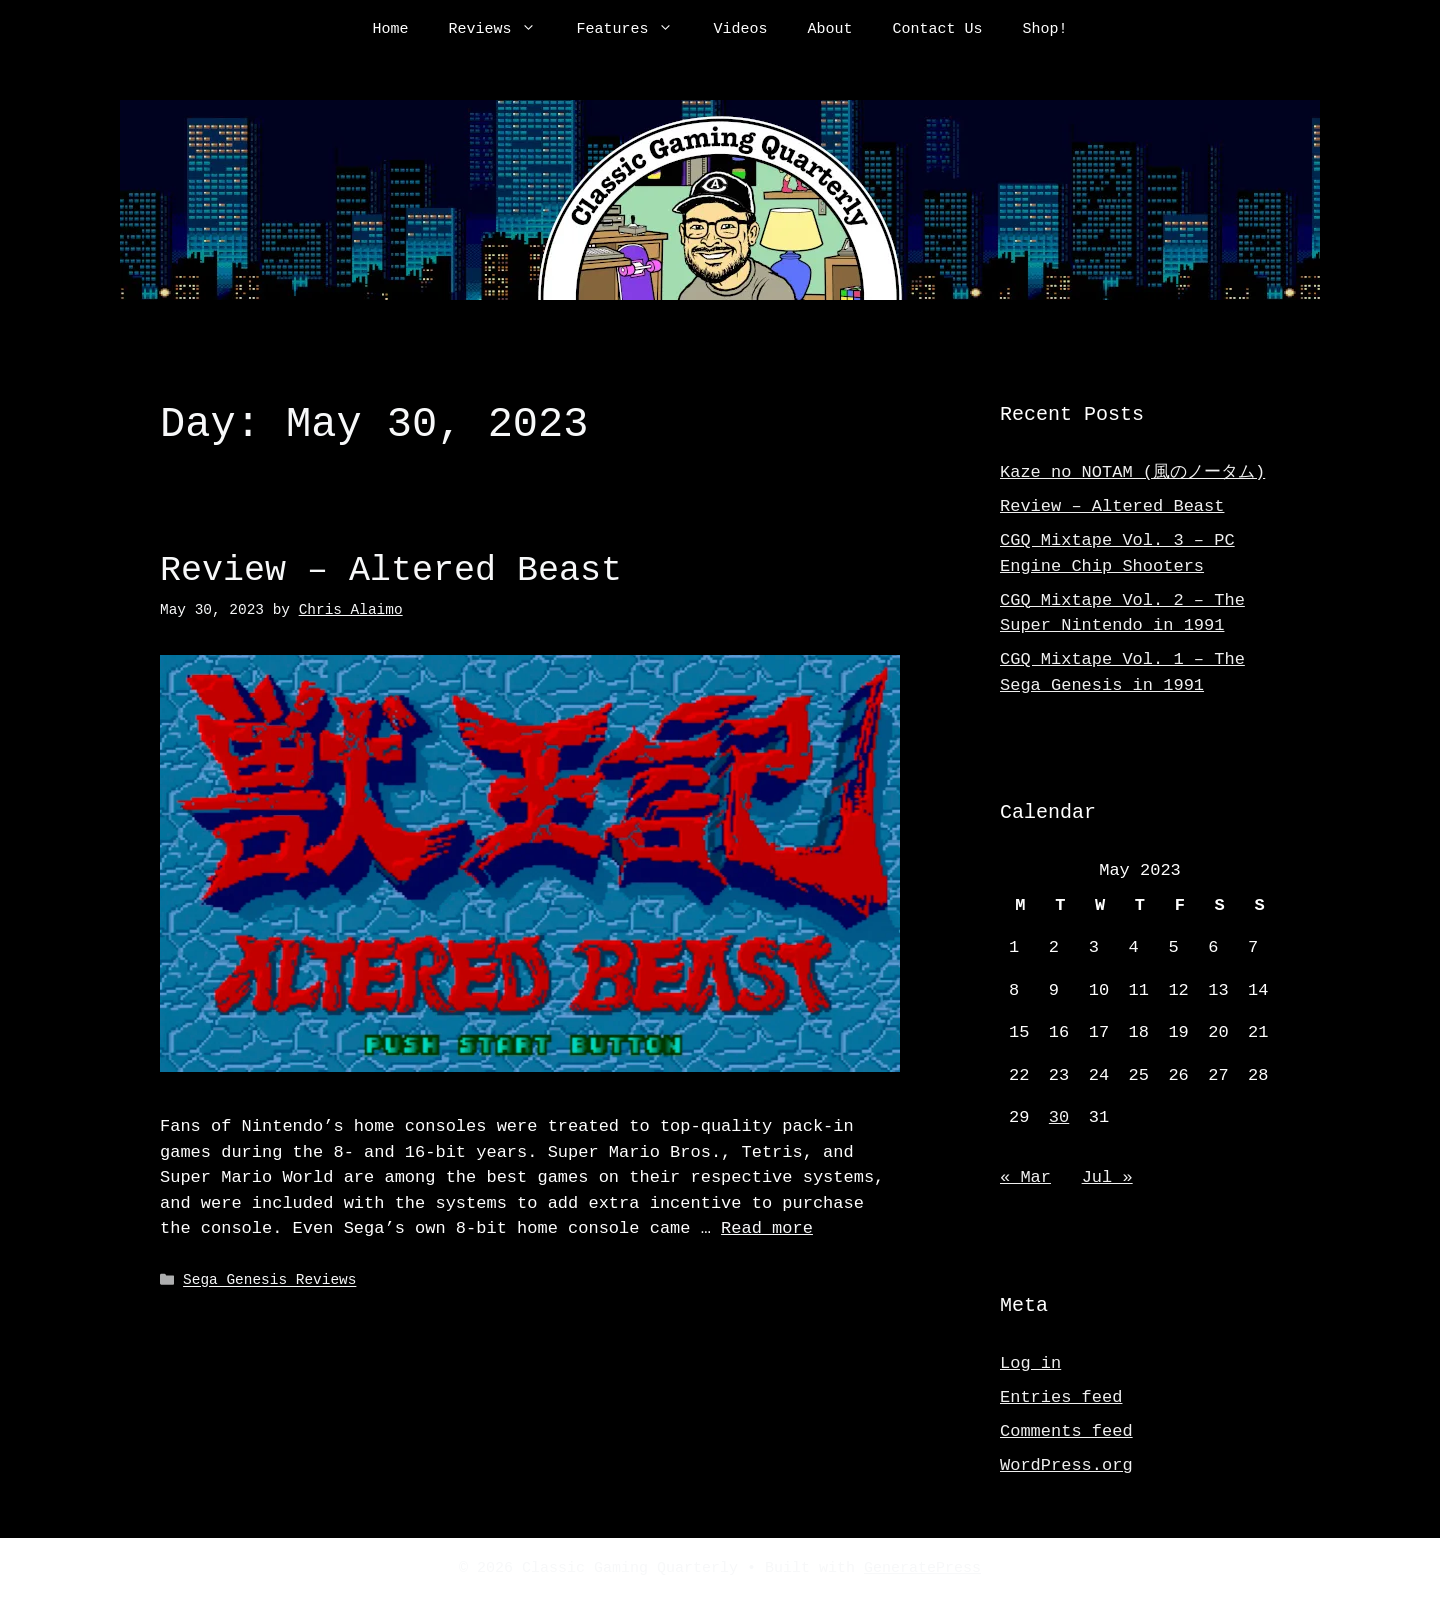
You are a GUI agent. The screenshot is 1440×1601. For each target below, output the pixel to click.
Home (390, 30)
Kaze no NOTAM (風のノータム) (1132, 472)
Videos (740, 30)
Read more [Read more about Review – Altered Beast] (767, 1226)
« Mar (1025, 1177)
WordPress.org (1066, 1465)
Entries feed (1061, 1397)
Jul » (1107, 1177)
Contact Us (938, 30)
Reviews (502, 30)
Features (634, 30)
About (830, 30)
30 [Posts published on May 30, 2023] (1059, 1117)
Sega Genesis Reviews (269, 1278)
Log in (1030, 1363)
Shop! (1045, 30)
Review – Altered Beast (391, 570)
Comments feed (1066, 1431)
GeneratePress (922, 1569)
